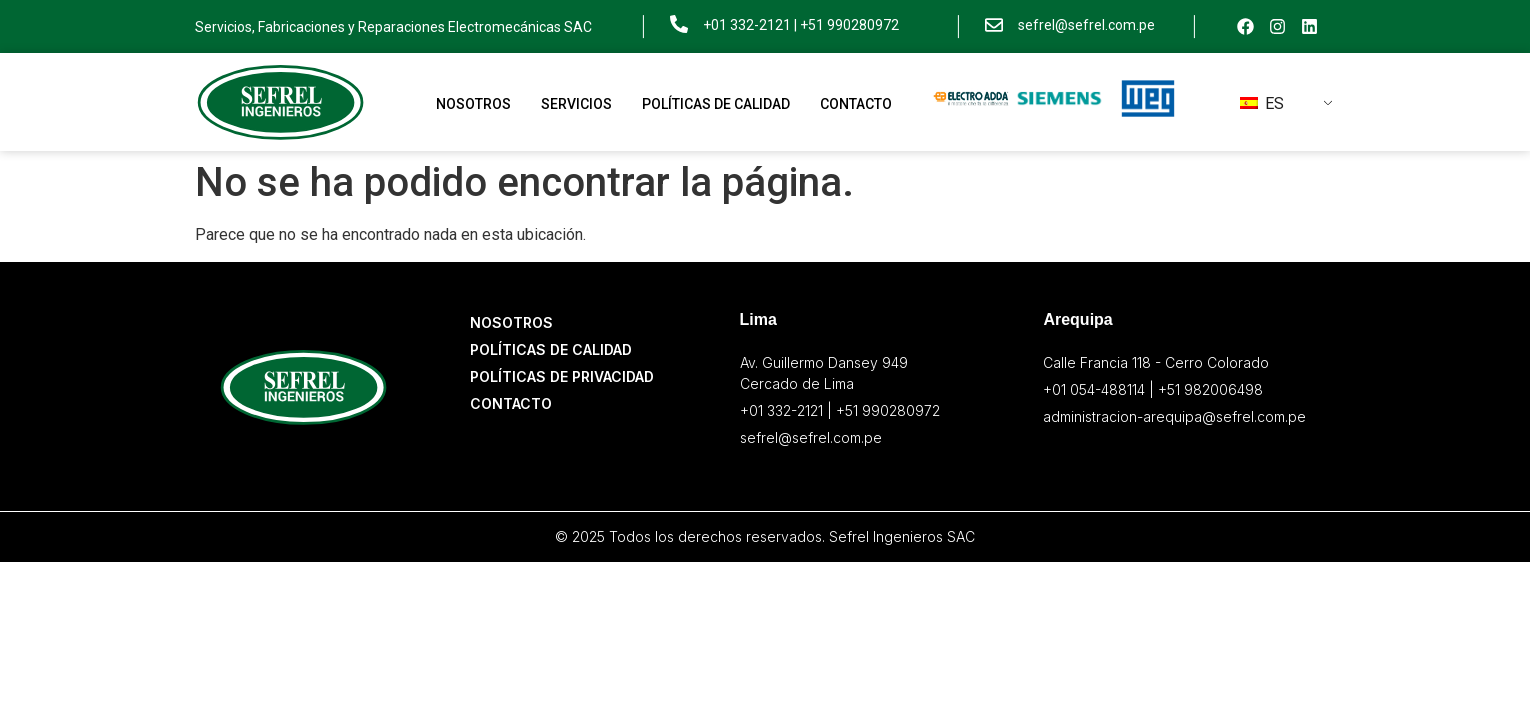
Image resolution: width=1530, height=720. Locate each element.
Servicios (576, 104)
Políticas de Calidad (716, 104)
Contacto (856, 104)
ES (1262, 103)
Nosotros (473, 104)
